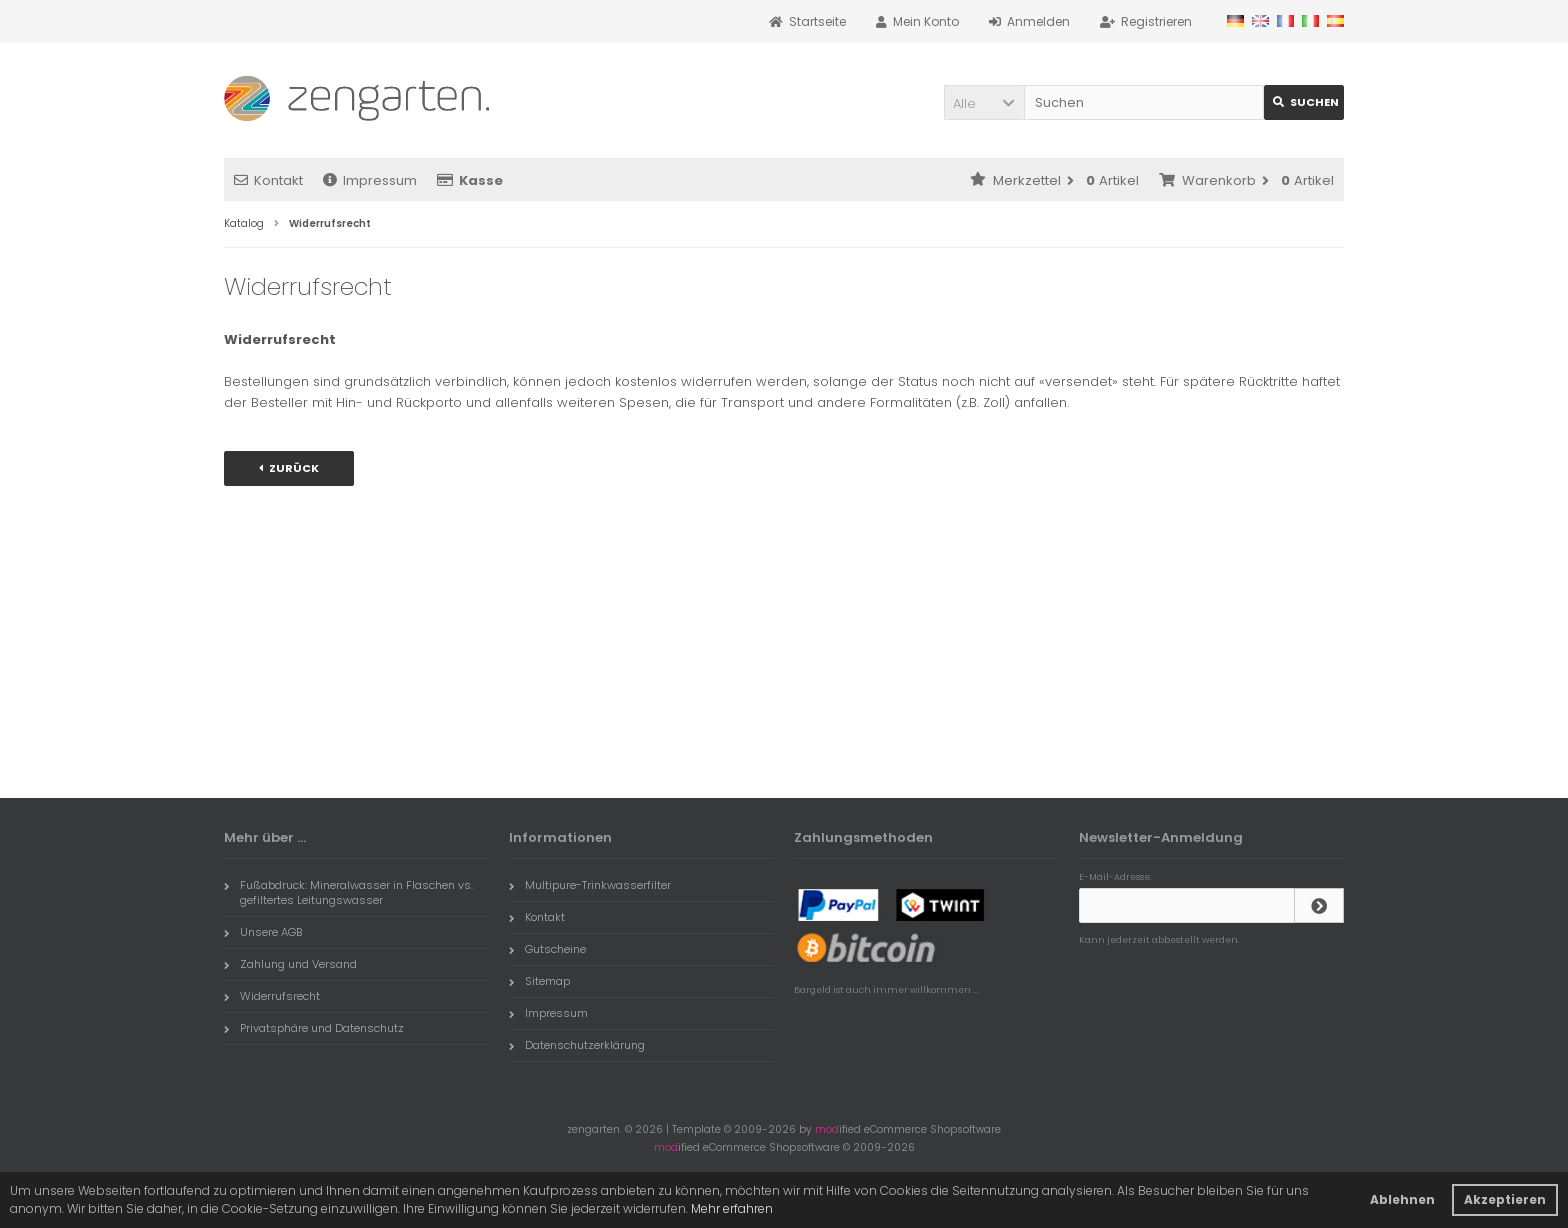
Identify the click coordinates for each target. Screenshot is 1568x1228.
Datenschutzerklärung (577, 1045)
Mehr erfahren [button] (732, 1208)
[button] (984, 102)
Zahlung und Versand (290, 964)
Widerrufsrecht (272, 996)
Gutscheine (547, 949)
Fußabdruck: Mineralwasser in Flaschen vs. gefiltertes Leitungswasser (348, 892)
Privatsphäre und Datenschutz (314, 1028)
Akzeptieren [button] (1505, 1199)
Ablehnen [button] (1402, 1199)
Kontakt (268, 180)
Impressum (370, 180)
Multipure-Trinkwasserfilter (590, 885)
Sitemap (539, 981)
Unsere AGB (263, 932)
